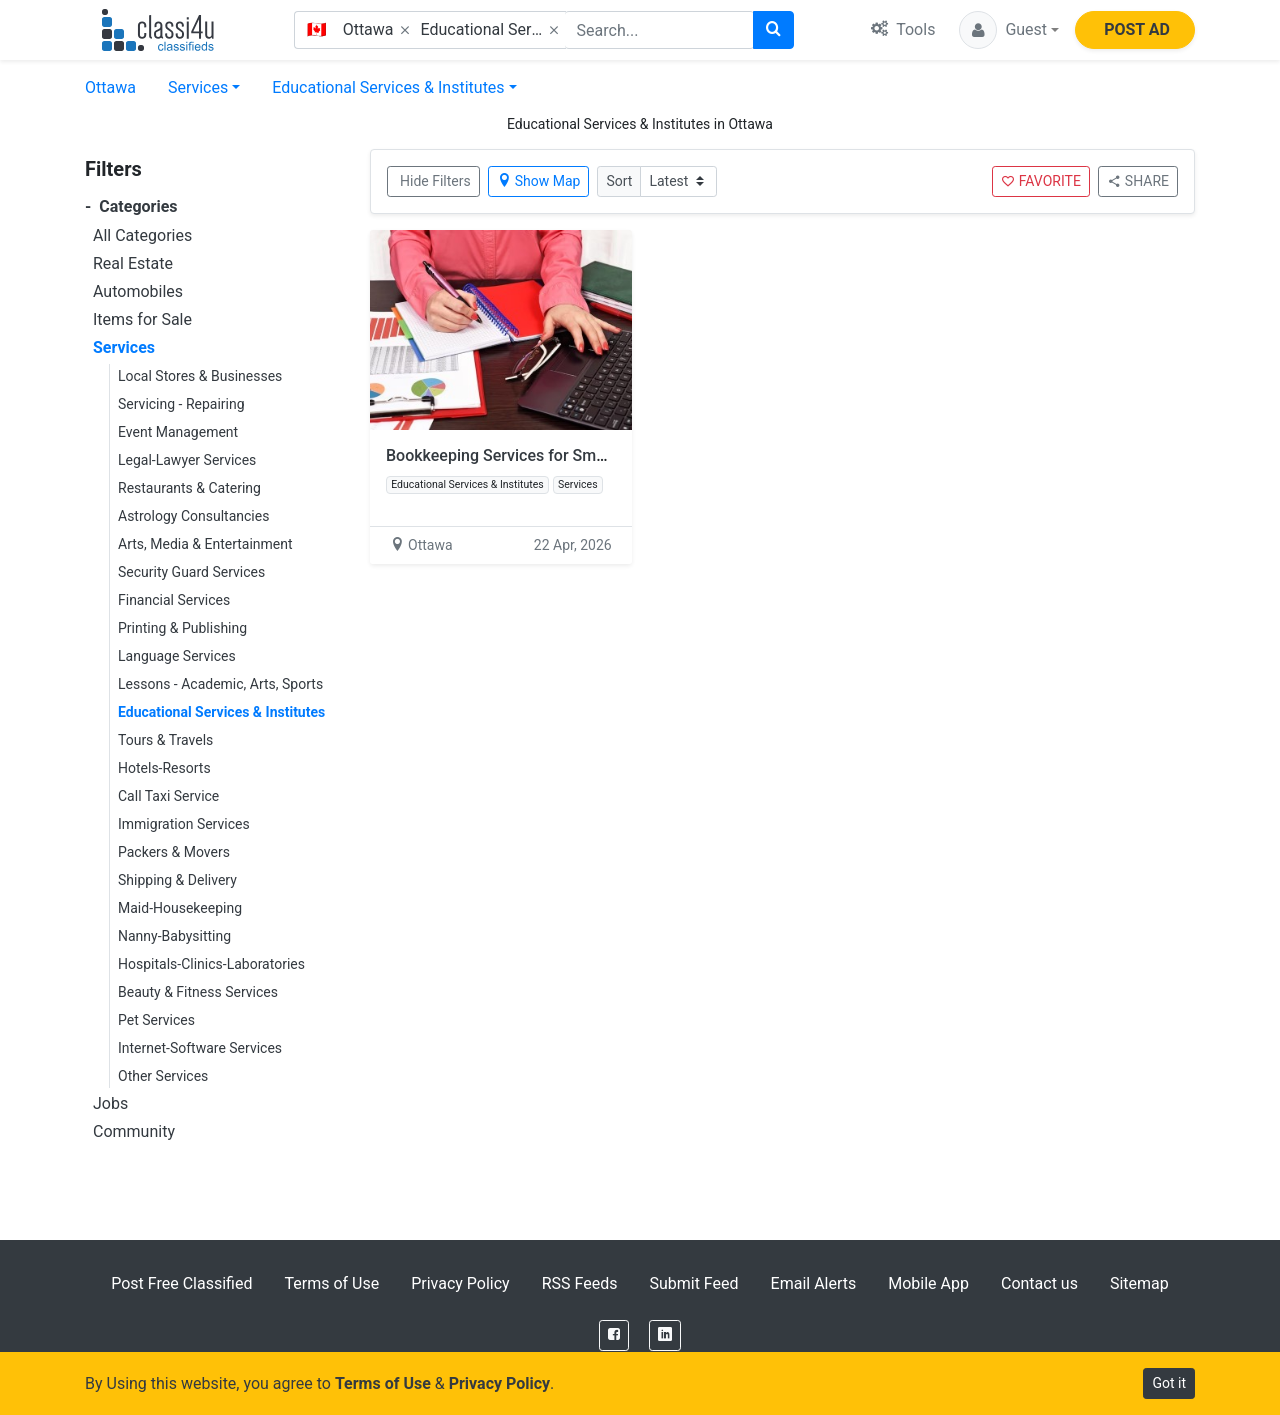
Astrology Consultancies (193, 516)
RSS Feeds (580, 1283)
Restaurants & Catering (189, 488)
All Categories (142, 235)
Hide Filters (435, 181)
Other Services (163, 1076)
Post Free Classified (181, 1283)
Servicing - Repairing (181, 404)
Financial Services (174, 600)
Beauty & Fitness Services (198, 992)
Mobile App (928, 1283)
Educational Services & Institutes (388, 87)
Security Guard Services (191, 572)
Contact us (1039, 1283)
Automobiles (138, 291)
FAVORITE (1041, 181)
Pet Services (156, 1020)
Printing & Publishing (182, 628)
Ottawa (110, 87)
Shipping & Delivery (177, 880)
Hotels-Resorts (164, 768)
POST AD (1137, 29)
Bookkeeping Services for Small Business (534, 455)
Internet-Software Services (200, 1048)
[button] (1009, 30)
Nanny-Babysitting (174, 936)
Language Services (177, 656)
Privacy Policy (460, 1283)
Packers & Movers (174, 852)
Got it (1169, 1383)
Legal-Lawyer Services (187, 460)
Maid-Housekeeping (180, 908)
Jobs (110, 1103)
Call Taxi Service (168, 796)
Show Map (539, 181)
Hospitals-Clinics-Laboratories (211, 964)
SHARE (1138, 181)
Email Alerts (814, 1283)
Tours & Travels (165, 740)
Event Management (178, 432)
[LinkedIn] (665, 1335)
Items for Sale (142, 319)
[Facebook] (614, 1335)
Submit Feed (693, 1283)
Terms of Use (331, 1283)
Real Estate (133, 263)
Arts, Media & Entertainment (205, 544)
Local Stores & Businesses (200, 376)
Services (198, 87)
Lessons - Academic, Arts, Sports (220, 684)
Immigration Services (184, 824)
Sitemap (1139, 1283)
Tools (903, 29)
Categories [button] (131, 206)
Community (134, 1131)
